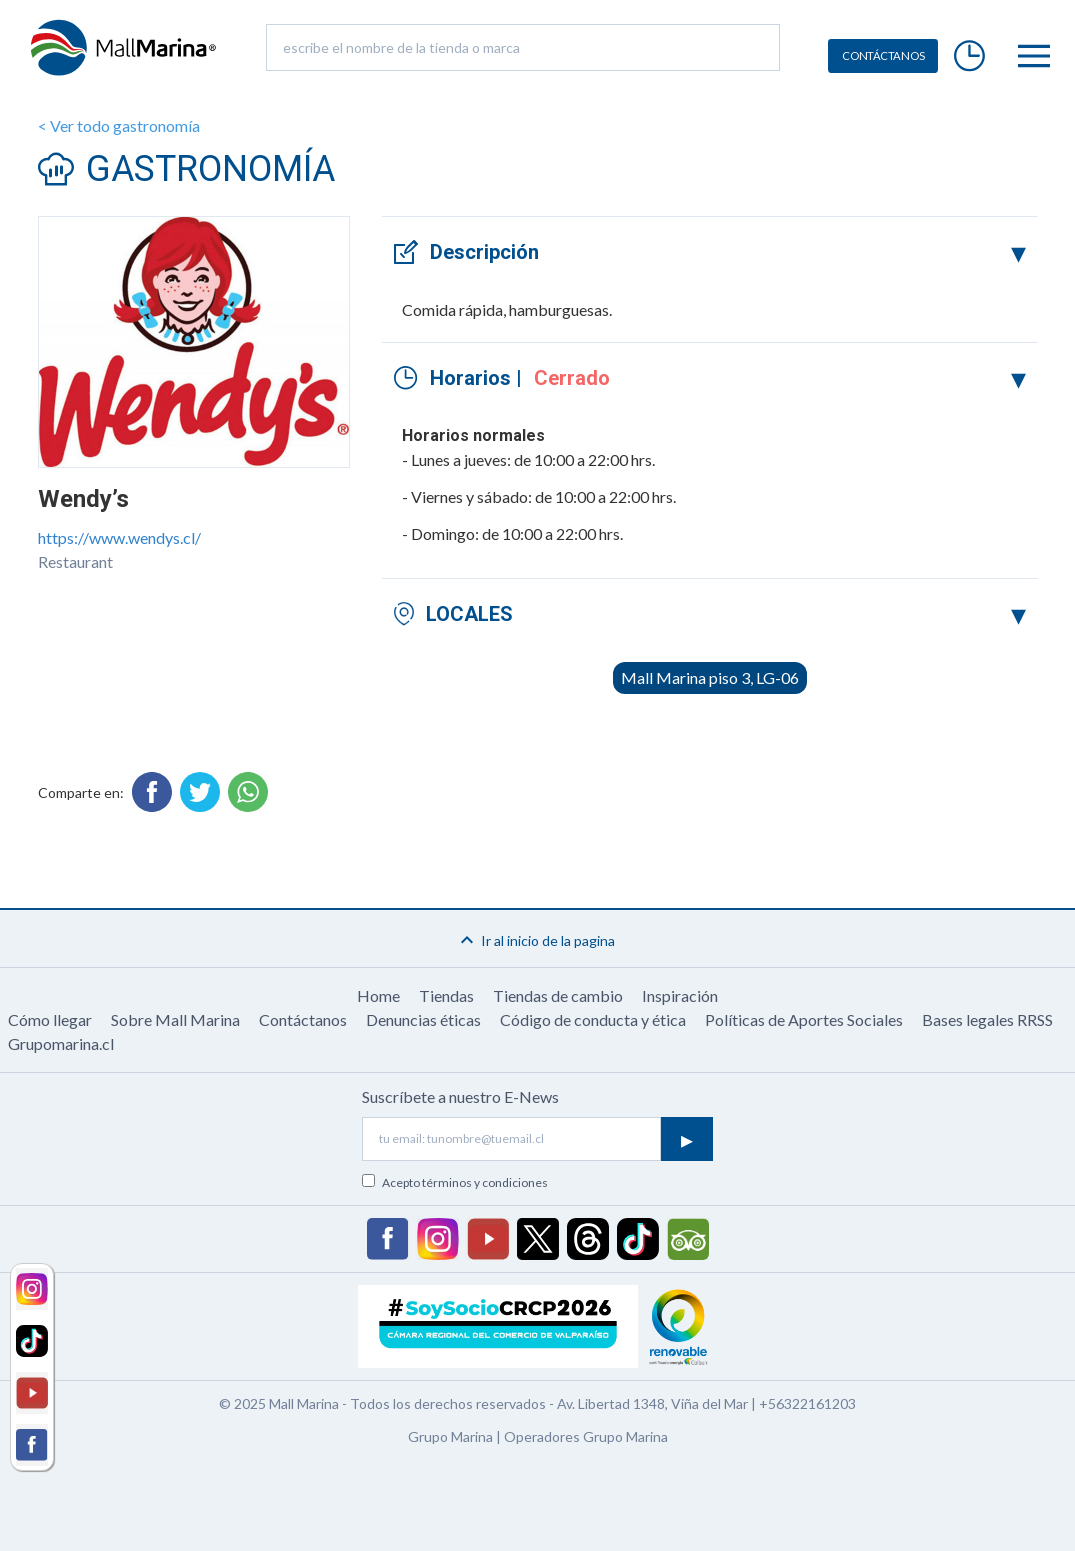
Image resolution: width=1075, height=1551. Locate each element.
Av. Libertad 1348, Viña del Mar (652, 1403)
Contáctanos (303, 1019)
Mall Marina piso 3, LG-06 (710, 677)
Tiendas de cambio (558, 995)
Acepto (465, 1182)
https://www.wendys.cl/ (119, 537)
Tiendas (446, 995)
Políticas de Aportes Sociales (804, 1019)
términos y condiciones (485, 1182)
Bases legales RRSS (987, 1019)
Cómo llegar (50, 1019)
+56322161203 (807, 1403)
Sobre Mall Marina (175, 1019)
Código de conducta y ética (593, 1019)
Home (378, 995)
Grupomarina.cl (61, 1043)
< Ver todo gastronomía (119, 125)
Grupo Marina (450, 1436)
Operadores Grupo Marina (586, 1436)
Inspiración (680, 995)
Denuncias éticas (423, 1019)
